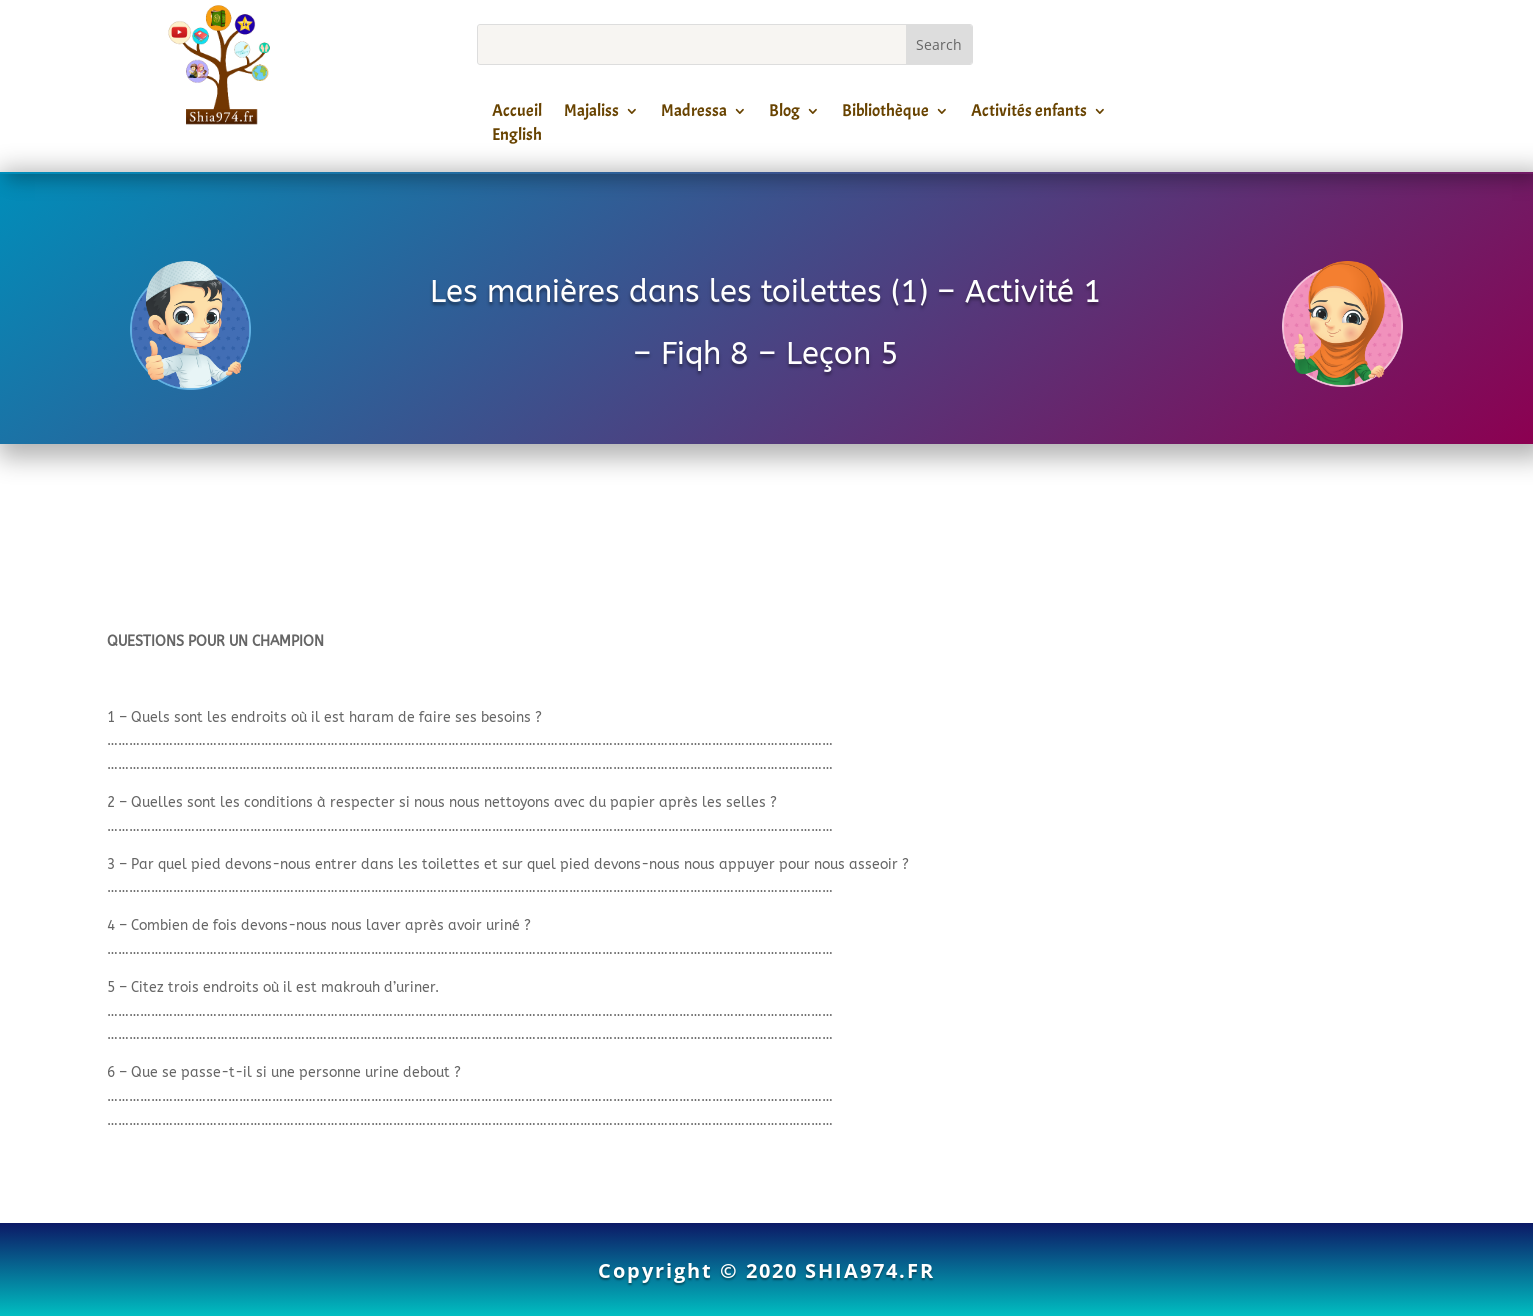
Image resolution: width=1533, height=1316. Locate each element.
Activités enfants (1029, 114)
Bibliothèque (885, 114)
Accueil (517, 114)
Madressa (694, 114)
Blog (784, 114)
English (517, 138)
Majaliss (591, 114)
